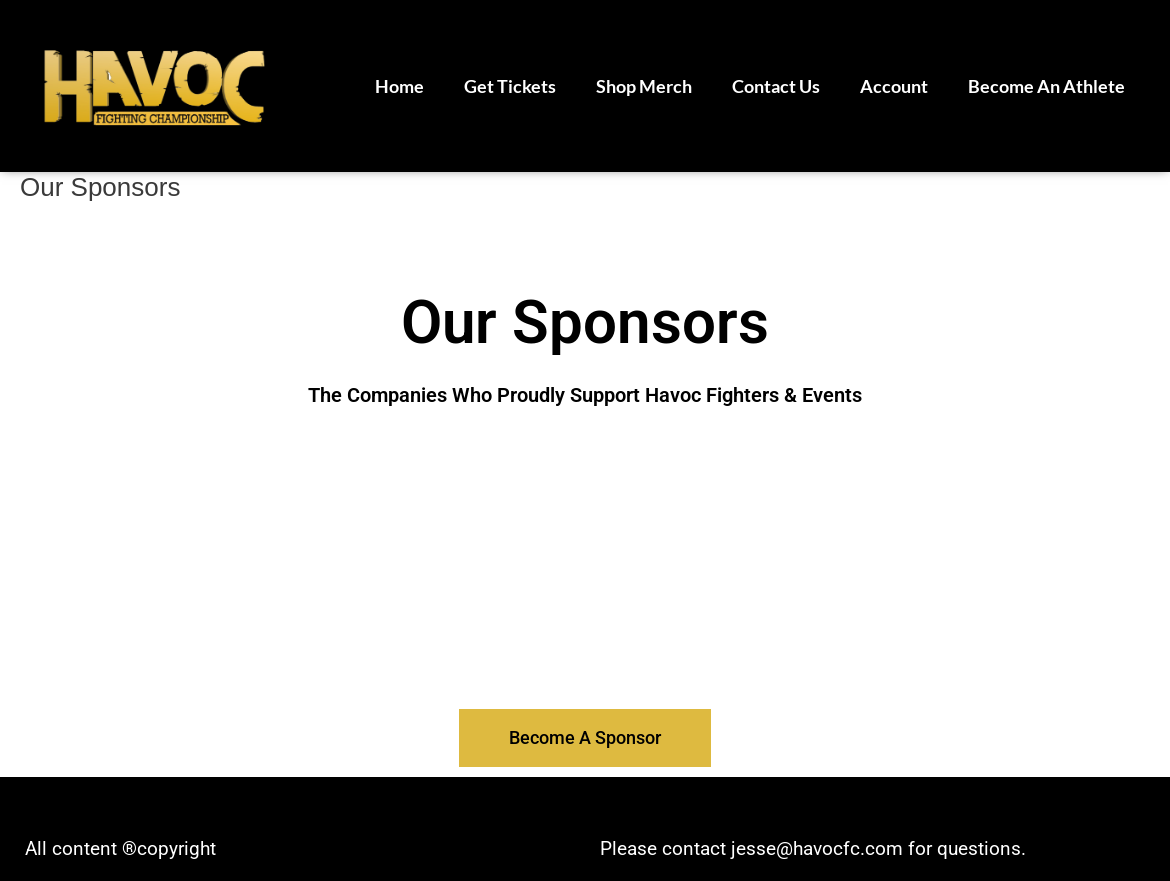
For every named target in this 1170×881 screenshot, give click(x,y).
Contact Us (776, 86)
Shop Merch (644, 86)
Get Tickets (510, 86)
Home (399, 86)
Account (894, 86)
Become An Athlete (1046, 86)
